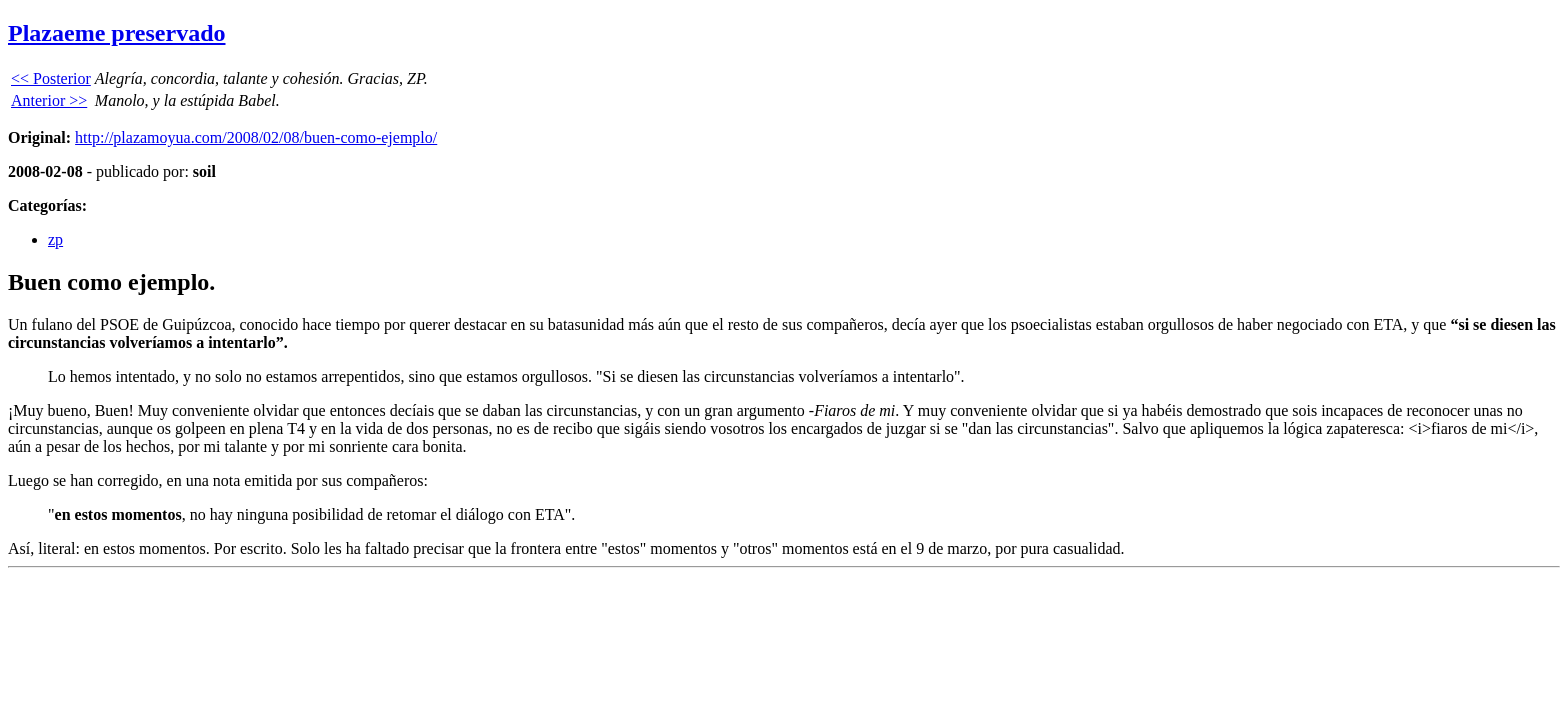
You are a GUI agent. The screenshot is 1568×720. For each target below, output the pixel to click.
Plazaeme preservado (117, 33)
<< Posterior (51, 78)
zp (55, 239)
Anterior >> (49, 100)
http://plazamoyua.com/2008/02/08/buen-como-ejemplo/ (256, 137)
